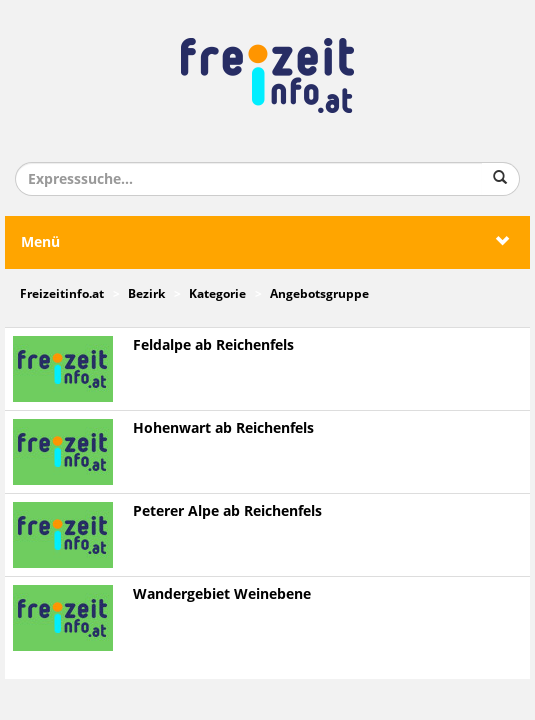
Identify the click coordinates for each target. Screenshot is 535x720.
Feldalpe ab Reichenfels (213, 345)
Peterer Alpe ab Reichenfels (227, 511)
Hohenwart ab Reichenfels (223, 428)
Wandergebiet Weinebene (222, 594)
